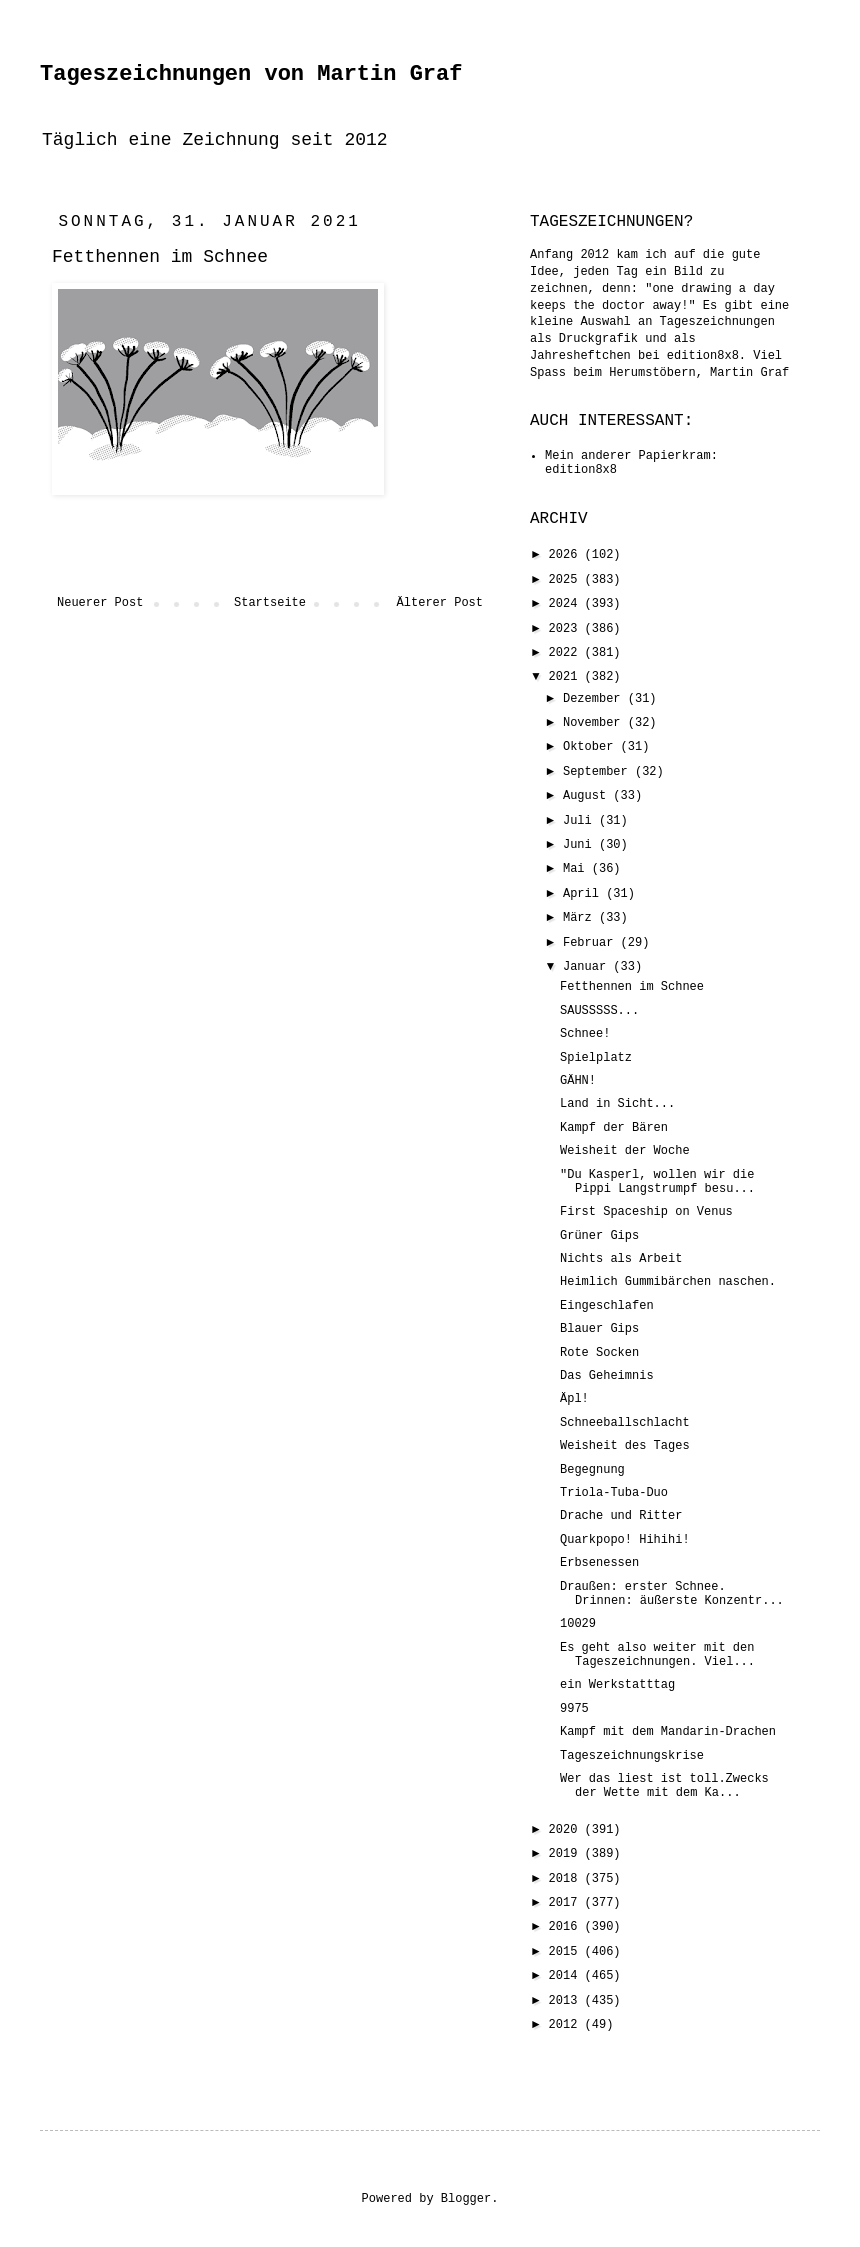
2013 (567, 2001)
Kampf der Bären (614, 1128)
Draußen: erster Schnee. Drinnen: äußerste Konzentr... (672, 1594)
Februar (592, 943)
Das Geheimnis (607, 1376)
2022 (567, 653)
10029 (578, 1624)
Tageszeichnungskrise (632, 1756)
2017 (567, 1903)
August (588, 796)
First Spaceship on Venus (646, 1212)
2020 (567, 1830)
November (595, 723)
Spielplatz (596, 1058)
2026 (567, 555)
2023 (567, 629)
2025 (567, 580)
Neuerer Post (100, 603)
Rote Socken (599, 1353)
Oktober (592, 747)
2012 (567, 2025)
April (584, 894)
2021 (567, 677)
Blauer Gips (599, 1329)
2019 (567, 1854)
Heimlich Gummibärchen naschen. (668, 1282)
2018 (567, 1879)
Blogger (466, 2199)
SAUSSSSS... (599, 1011)
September (599, 772)
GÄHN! (578, 1081)
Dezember (595, 699)
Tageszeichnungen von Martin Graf (251, 74)
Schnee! (585, 1034)
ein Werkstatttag (617, 1685)
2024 (567, 604)
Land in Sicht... (617, 1104)
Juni (581, 845)
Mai (577, 869)
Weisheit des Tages (625, 1446)
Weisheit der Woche (625, 1151)
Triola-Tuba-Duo (614, 1493)
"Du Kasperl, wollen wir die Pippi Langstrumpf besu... (657, 1182)
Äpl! (574, 1399)
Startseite (270, 603)
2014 (567, 1976)
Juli (581, 821)
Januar (588, 967)
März (581, 918)
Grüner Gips (599, 1236)
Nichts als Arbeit (621, 1259)
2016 (567, 1927)
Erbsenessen (599, 1563)
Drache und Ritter (621, 1516)
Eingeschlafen (607, 1306)
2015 (567, 1952)
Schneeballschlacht (625, 1423)
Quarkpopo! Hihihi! (625, 1540)
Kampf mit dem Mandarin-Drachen (668, 1732)
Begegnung (592, 1470)
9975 (574, 1709)
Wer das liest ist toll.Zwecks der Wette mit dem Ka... (664, 1786)
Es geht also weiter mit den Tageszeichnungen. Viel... (657, 1655)
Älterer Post (440, 603)
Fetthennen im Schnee (632, 987)
